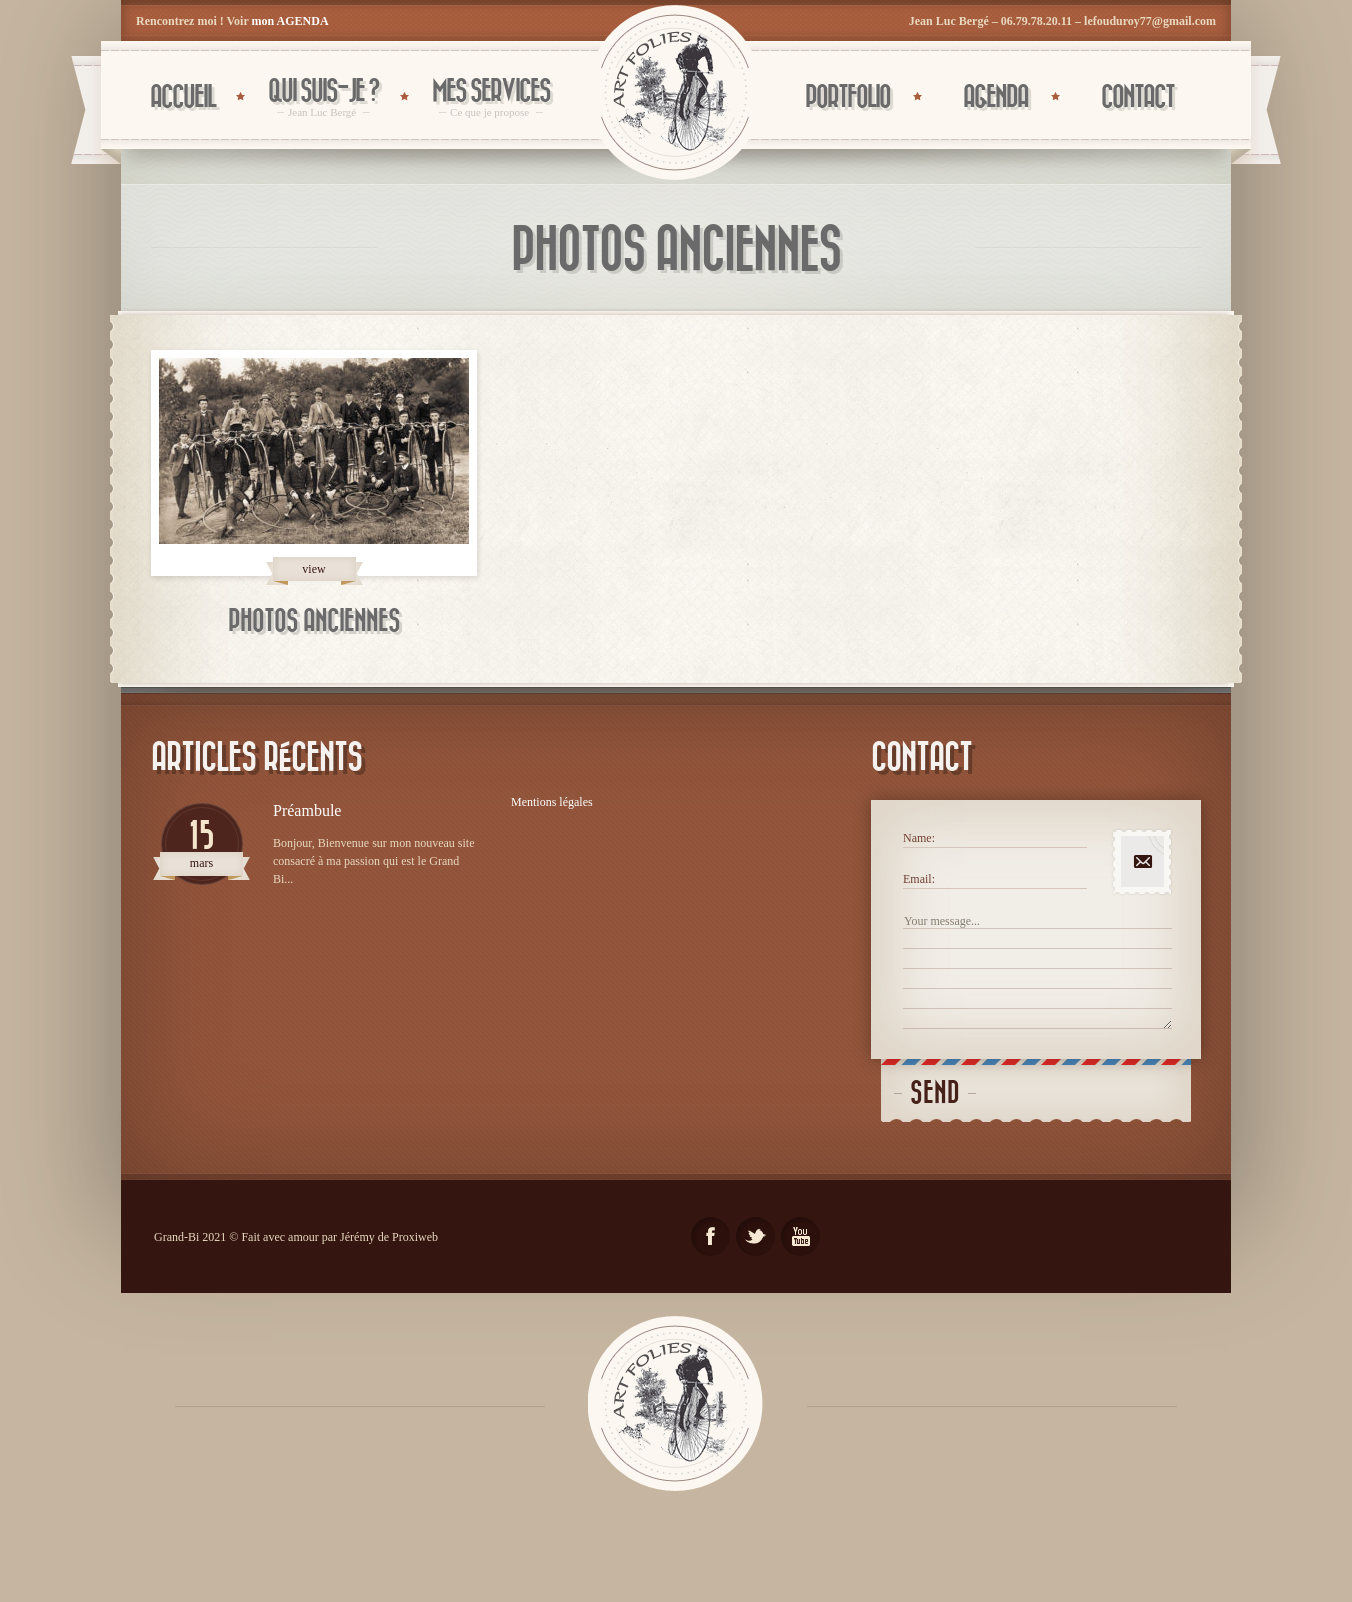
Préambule (307, 810)
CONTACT (1137, 97)
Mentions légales (552, 802)
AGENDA (995, 97)
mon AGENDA (290, 21)
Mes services (491, 98)
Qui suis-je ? (323, 98)
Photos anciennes (314, 621)
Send (935, 1093)
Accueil (182, 97)
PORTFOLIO (847, 97)
